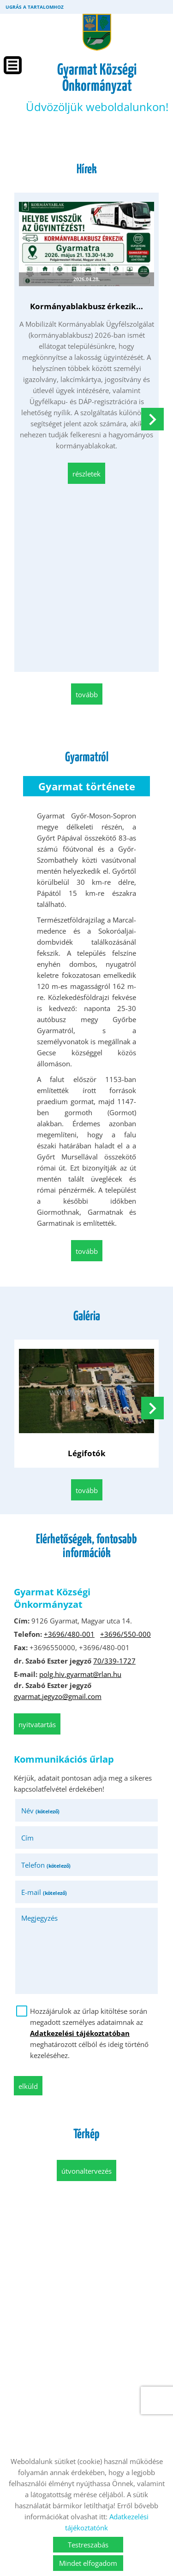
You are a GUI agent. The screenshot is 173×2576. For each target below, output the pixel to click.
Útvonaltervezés (86, 2171)
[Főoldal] (97, 32)
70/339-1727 (114, 1660)
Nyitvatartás (37, 1724)
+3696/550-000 (125, 1634)
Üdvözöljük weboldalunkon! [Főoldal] (96, 88)
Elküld (28, 2086)
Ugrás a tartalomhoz (35, 7)
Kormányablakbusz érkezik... (86, 306)
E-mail (44, 1892)
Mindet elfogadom (88, 2563)
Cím (27, 1837)
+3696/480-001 (69, 1634)
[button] (152, 419)
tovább (87, 694)
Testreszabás (88, 2544)
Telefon (46, 1865)
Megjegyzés (39, 1918)
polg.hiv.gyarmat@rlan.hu (80, 1674)
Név (40, 1810)
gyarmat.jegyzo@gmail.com (57, 1696)
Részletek (86, 473)
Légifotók (87, 1453)
